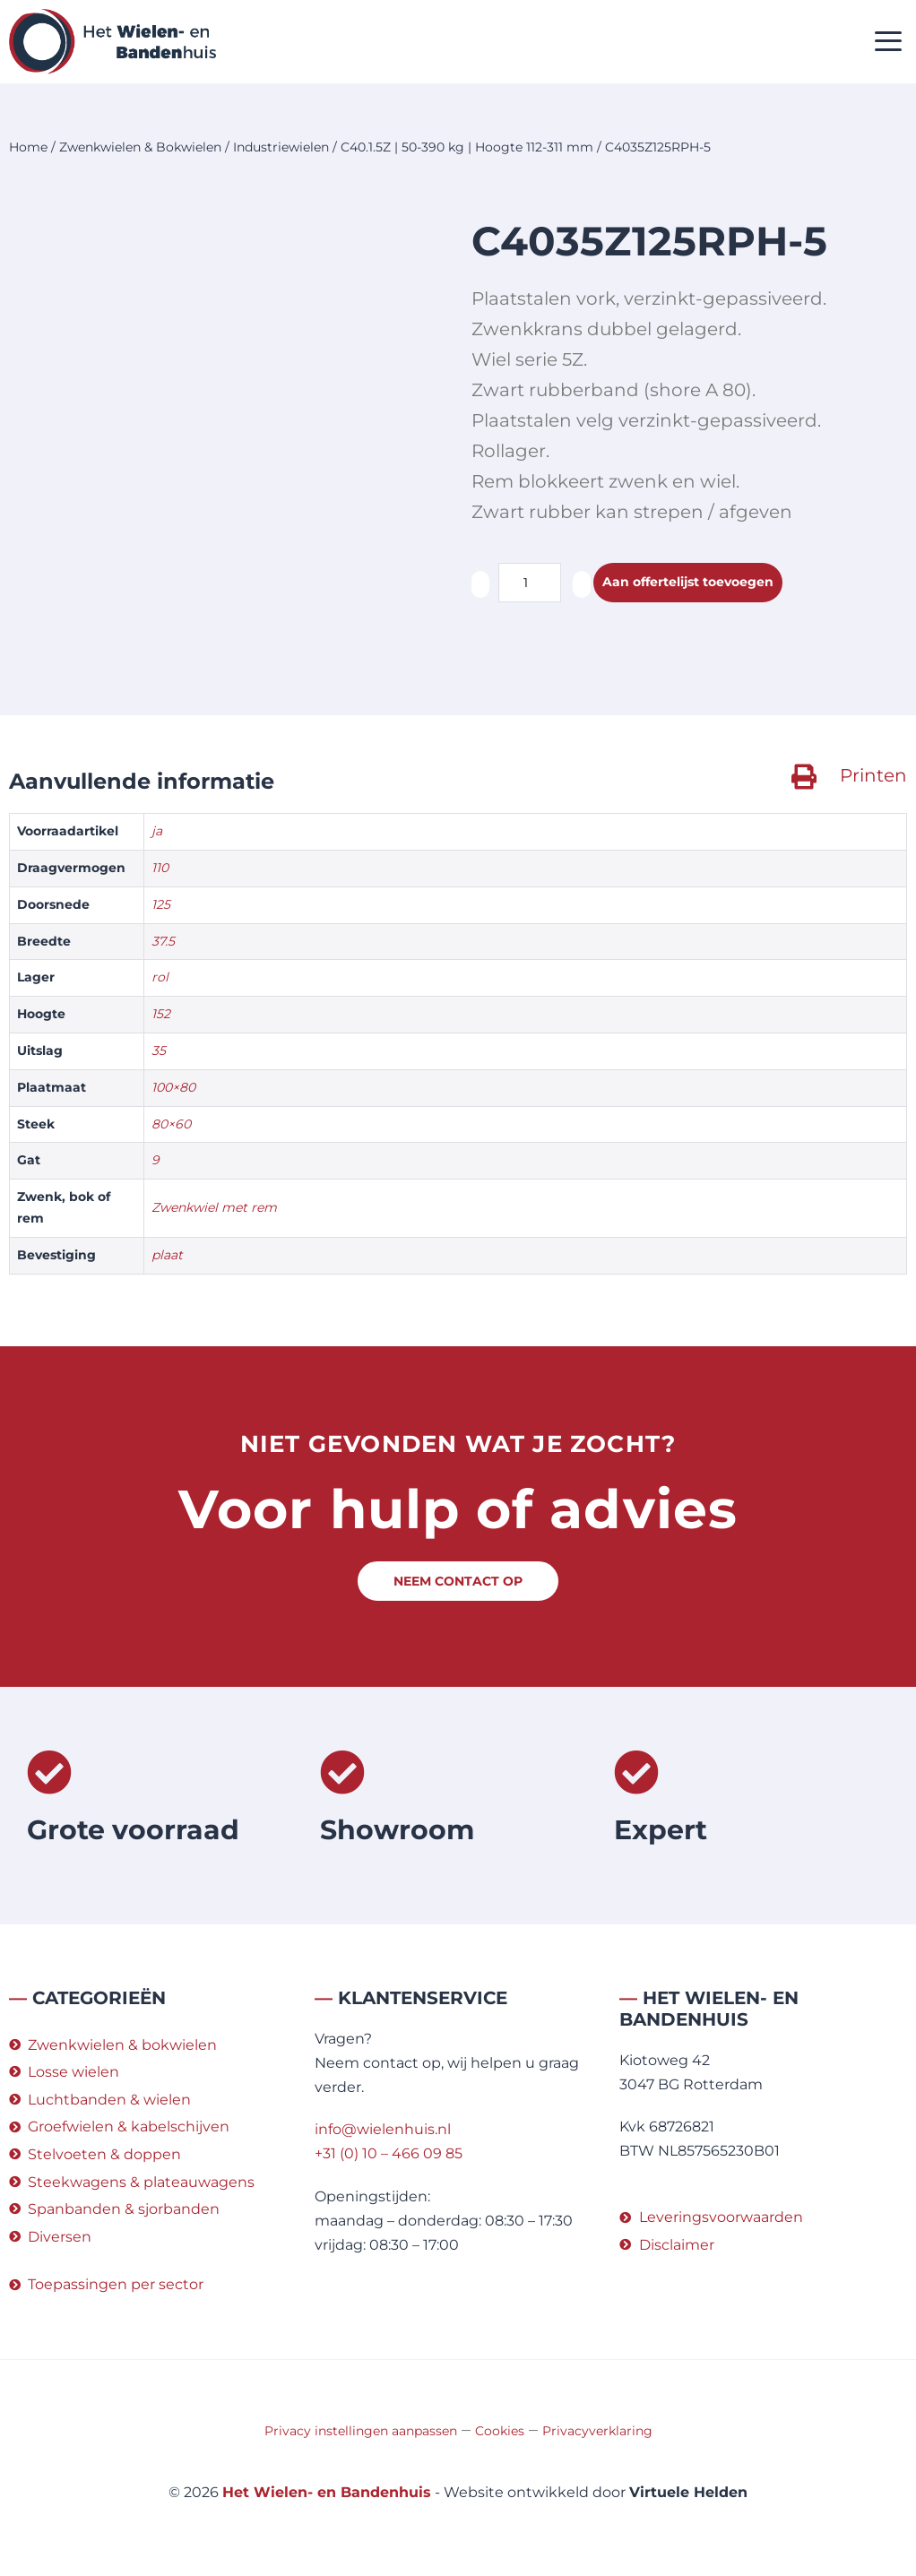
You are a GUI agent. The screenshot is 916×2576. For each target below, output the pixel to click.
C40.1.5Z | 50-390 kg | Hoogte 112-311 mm (467, 147)
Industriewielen (281, 147)
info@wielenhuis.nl (383, 2129)
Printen (873, 775)
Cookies (499, 2431)
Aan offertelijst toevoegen (700, 583)
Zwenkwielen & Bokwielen (140, 147)
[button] (888, 41)
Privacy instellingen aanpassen (360, 2431)
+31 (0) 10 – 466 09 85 (388, 2153)
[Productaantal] (529, 582)
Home (28, 147)
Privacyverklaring (597, 2431)
